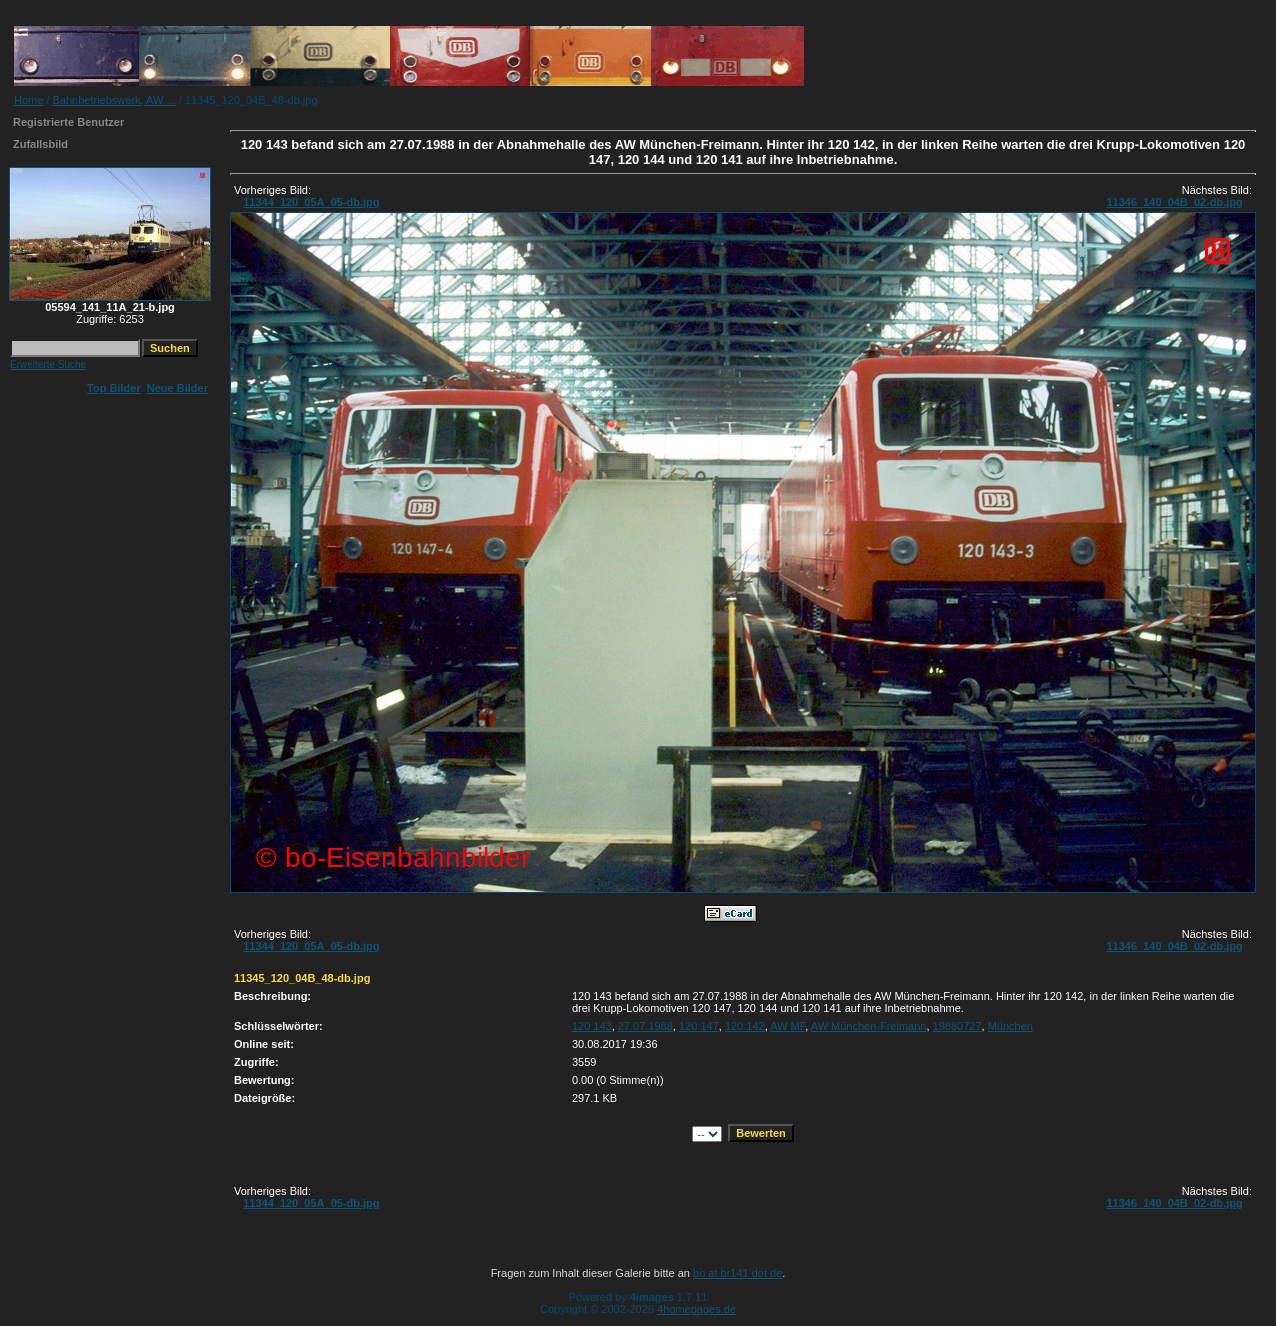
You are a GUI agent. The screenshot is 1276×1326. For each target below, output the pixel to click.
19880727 (957, 1026)
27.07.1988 (645, 1026)
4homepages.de (696, 1309)
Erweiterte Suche (48, 364)
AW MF (787, 1026)
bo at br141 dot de (737, 1273)
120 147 (699, 1026)
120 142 (745, 1026)
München (1010, 1026)
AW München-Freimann (869, 1026)
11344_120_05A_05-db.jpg (311, 202)
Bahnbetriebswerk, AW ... (114, 100)
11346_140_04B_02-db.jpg (1174, 202)
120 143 (592, 1026)
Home (28, 100)
